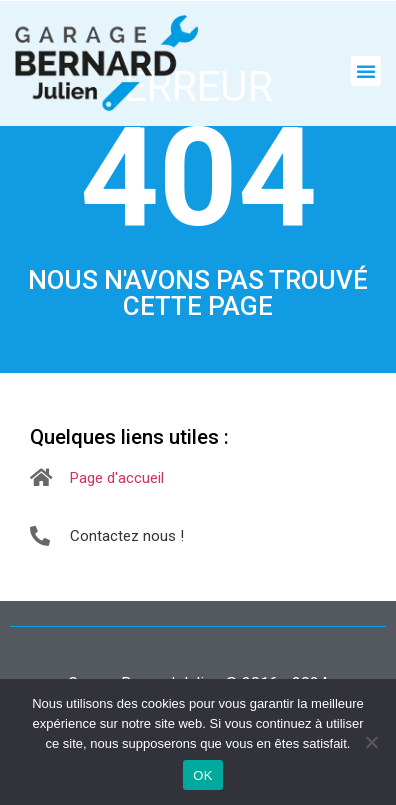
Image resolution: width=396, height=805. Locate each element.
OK (202, 775)
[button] (366, 71)
